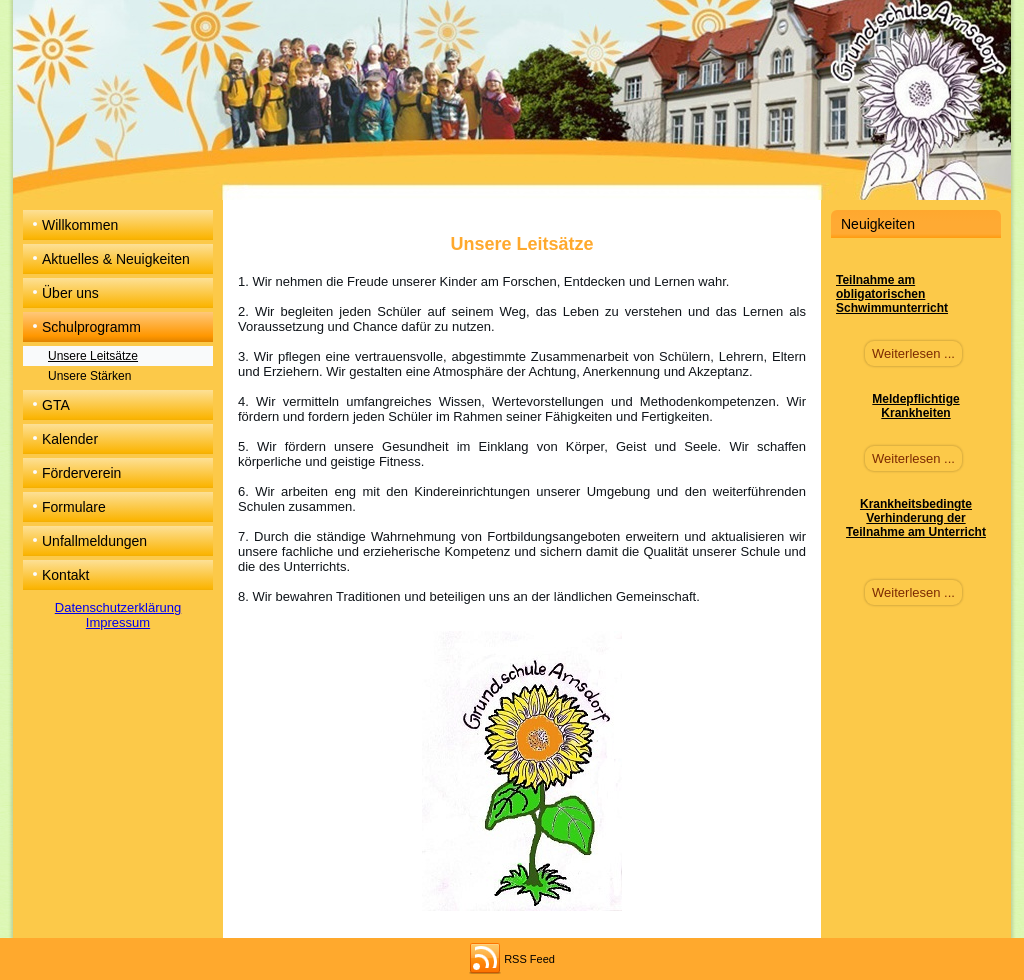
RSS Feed (529, 959)
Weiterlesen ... (913, 353)
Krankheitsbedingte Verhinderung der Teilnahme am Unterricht (916, 518)
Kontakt (65, 575)
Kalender (70, 439)
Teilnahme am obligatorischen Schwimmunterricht (892, 294)
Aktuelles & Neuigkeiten (116, 259)
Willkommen (80, 225)
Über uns (70, 293)
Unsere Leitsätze (93, 356)
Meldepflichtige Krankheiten (915, 406)
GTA (56, 405)
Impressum (118, 622)
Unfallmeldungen (94, 541)
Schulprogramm (91, 327)
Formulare (74, 507)
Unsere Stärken (89, 376)
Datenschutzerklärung (118, 607)
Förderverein (81, 473)
